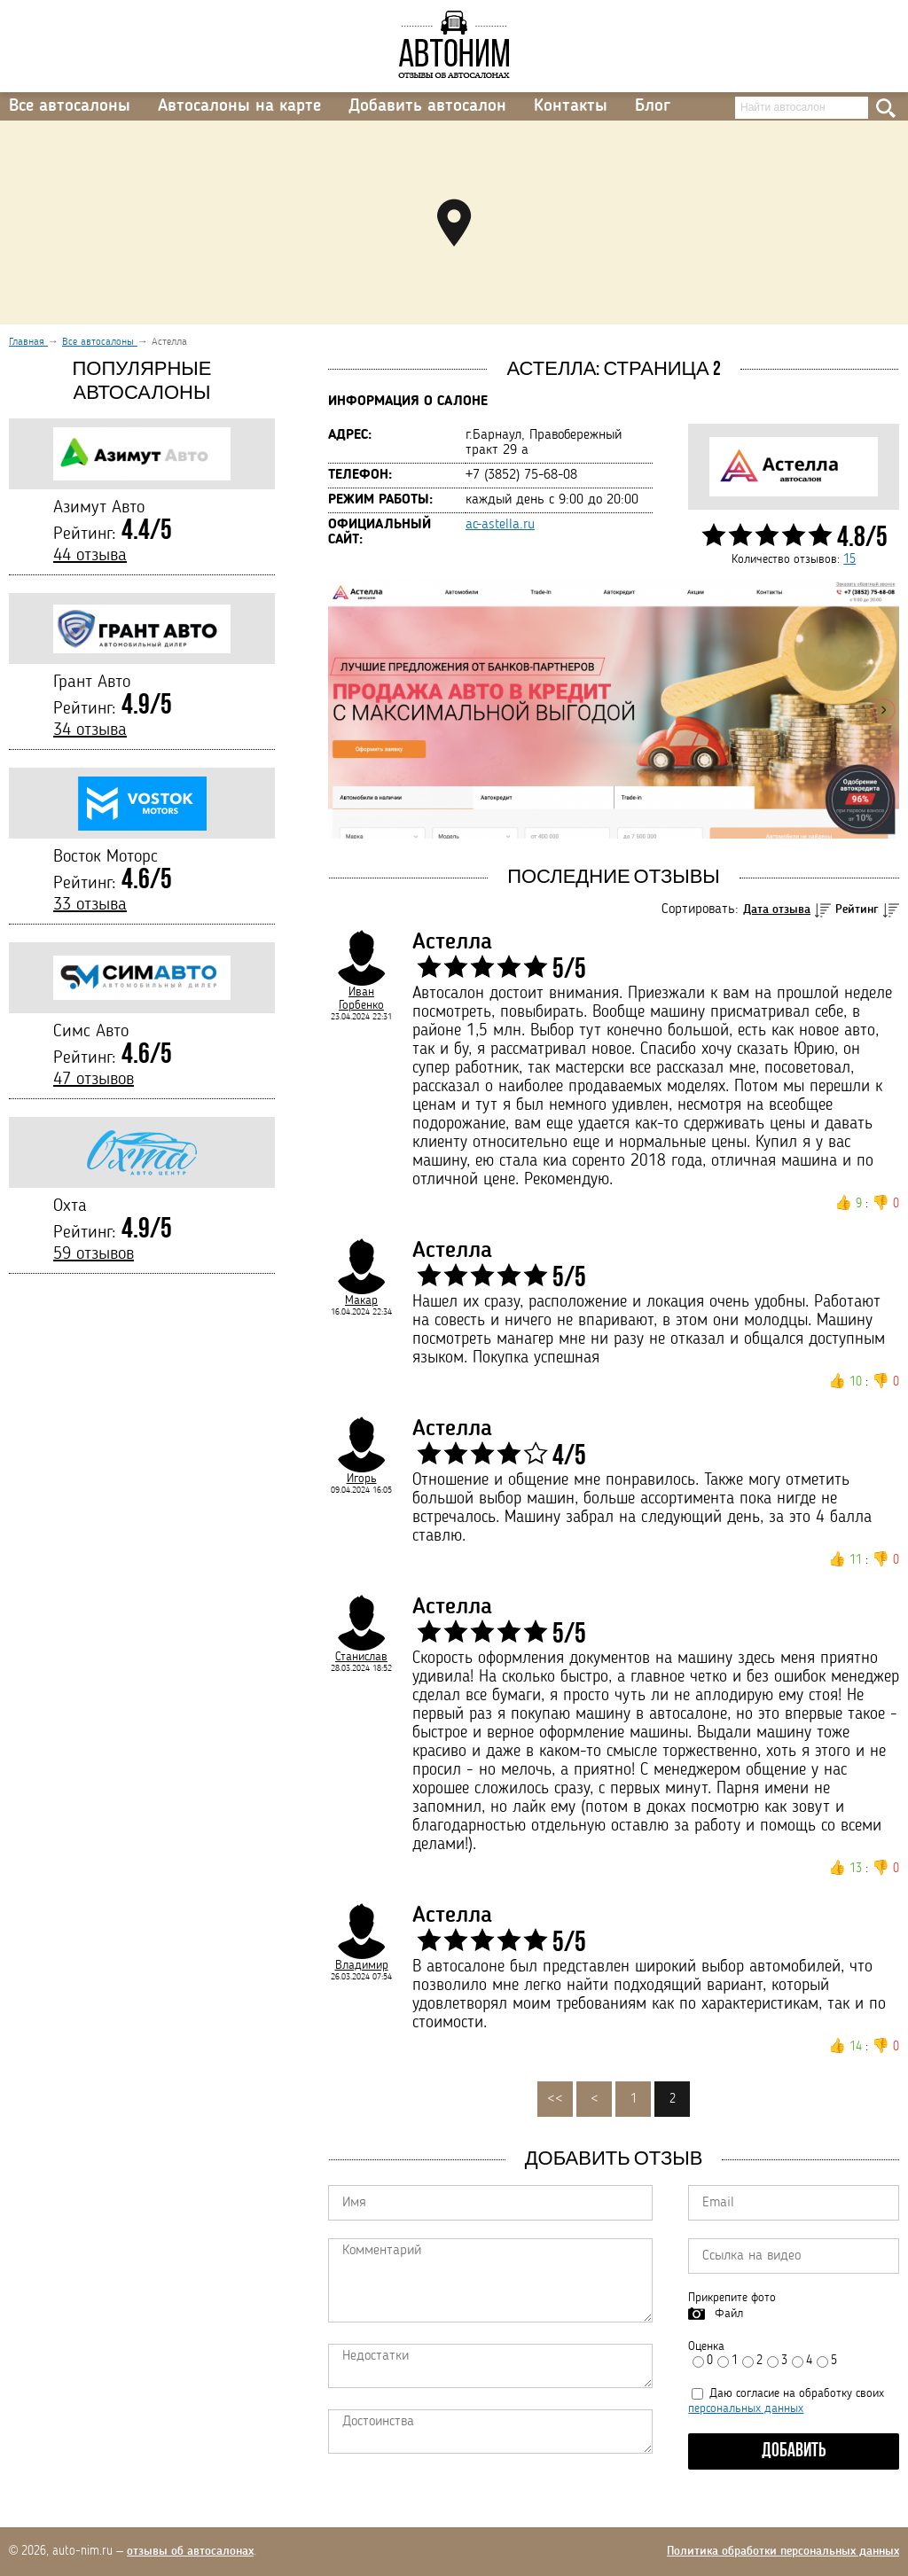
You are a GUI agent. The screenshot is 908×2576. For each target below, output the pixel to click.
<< (555, 2099)
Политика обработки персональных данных (783, 2551)
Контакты (570, 106)
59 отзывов (93, 1254)
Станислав (361, 1657)
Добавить (794, 2451)
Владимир (361, 1965)
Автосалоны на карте (239, 106)
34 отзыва (90, 730)
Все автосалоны (69, 106)
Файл (729, 2313)
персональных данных (745, 2408)
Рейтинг (857, 909)
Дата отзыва (776, 909)
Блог (652, 106)
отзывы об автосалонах (190, 2551)
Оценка (706, 2346)
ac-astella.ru (500, 525)
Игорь (362, 1478)
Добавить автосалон (427, 106)
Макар (361, 1300)
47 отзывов (93, 1080)
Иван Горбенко (361, 998)
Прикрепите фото (732, 2297)
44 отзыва (90, 556)
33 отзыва (90, 905)
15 (849, 559)
